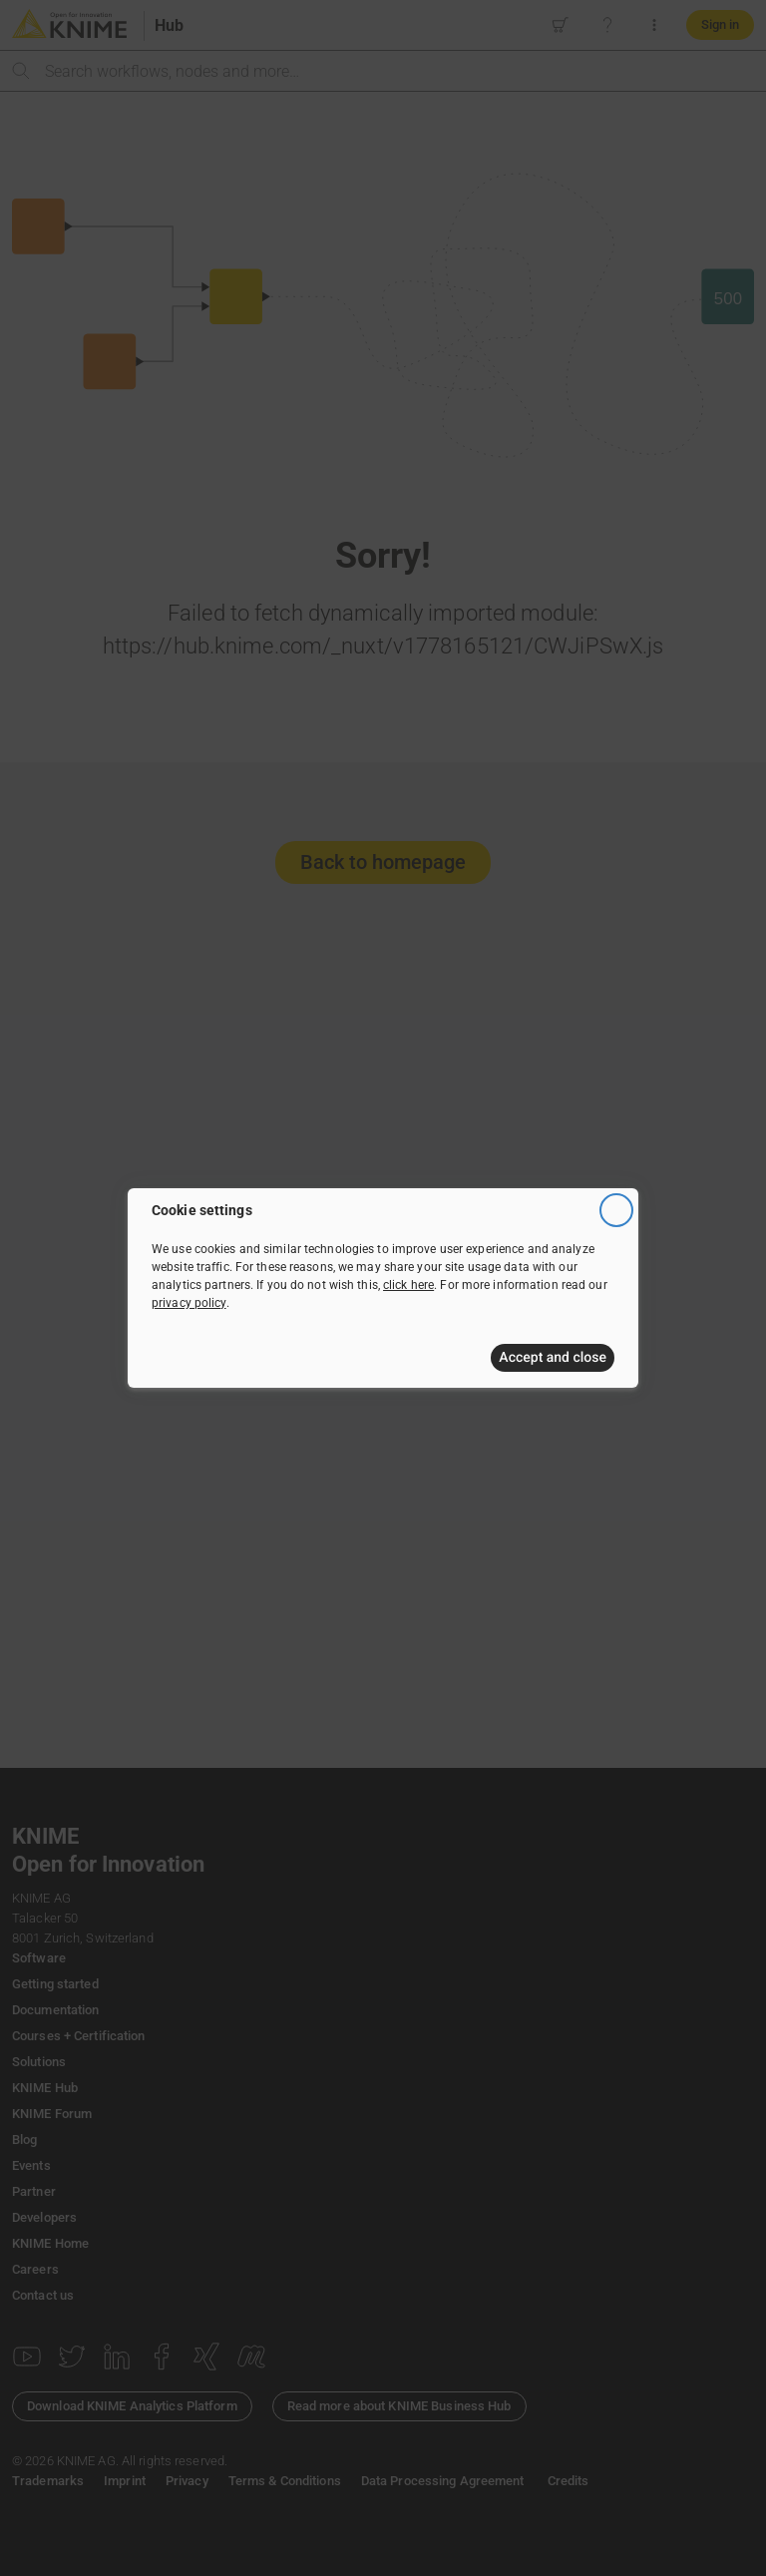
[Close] (616, 1210)
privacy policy (189, 1303)
